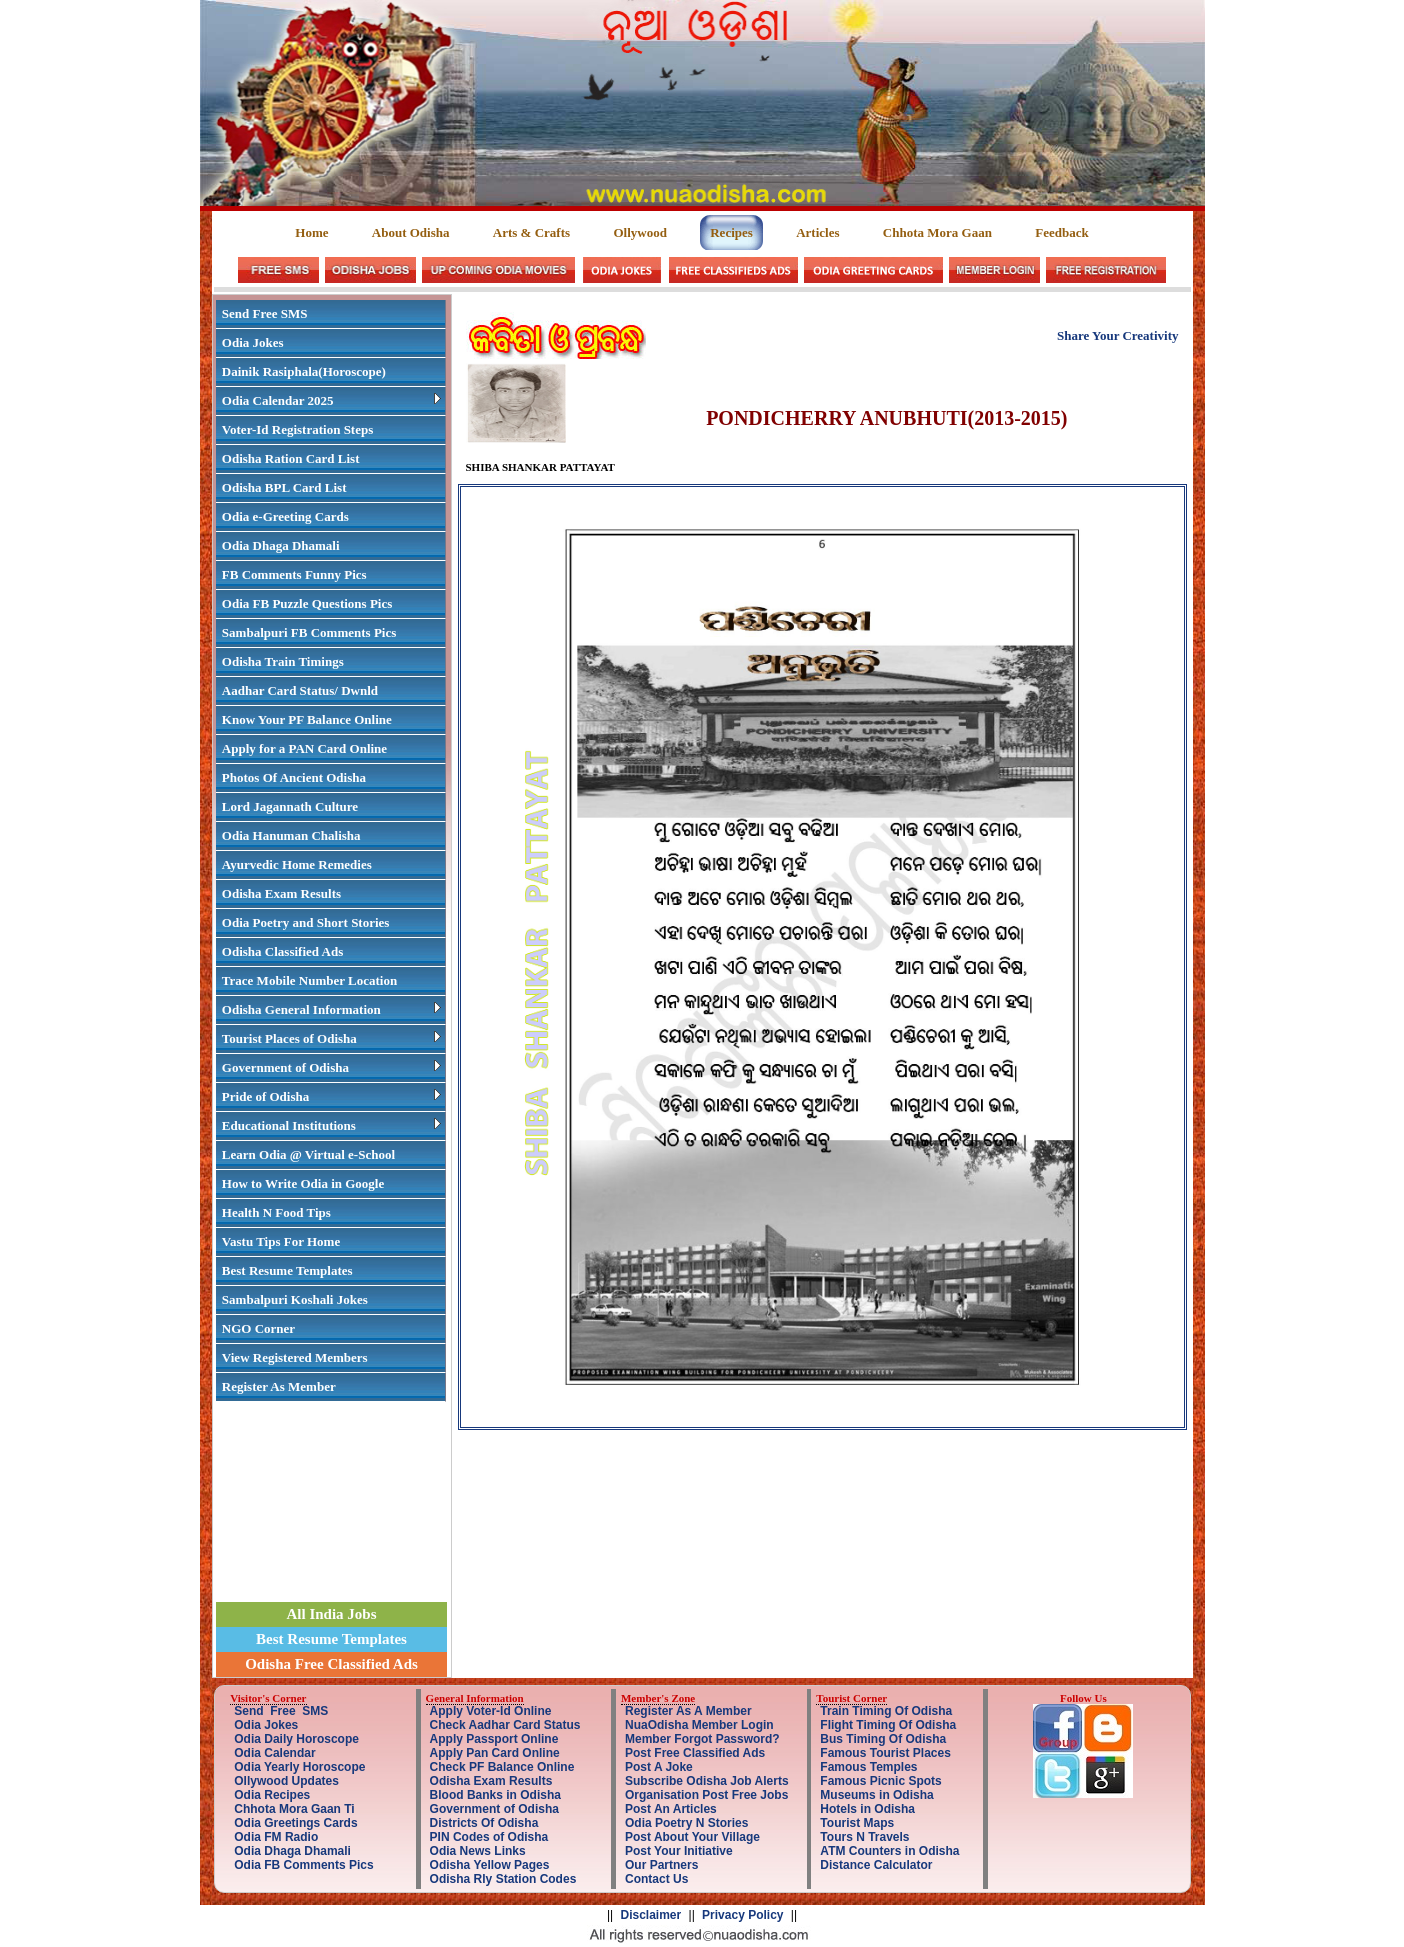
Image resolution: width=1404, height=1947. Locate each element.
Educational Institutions (331, 1125)
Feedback (1061, 232)
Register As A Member (688, 1711)
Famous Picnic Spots (880, 1781)
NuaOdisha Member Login (699, 1725)
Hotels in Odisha (867, 1809)
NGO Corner (258, 1328)
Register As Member (279, 1386)
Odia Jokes (253, 342)
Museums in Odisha (876, 1795)
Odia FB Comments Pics (303, 1865)
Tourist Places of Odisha (331, 1038)
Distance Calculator (876, 1865)
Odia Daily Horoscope (296, 1739)
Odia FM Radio (276, 1837)
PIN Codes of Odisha (489, 1837)
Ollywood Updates (286, 1781)
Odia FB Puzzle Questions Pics (307, 603)
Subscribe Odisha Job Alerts (707, 1781)
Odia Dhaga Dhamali (281, 545)
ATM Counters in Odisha (889, 1851)
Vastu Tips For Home (281, 1241)
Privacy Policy (742, 1915)
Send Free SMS (265, 313)
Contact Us (656, 1879)
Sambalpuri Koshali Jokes (295, 1299)
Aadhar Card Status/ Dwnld (300, 690)
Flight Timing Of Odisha (888, 1725)
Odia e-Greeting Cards (285, 516)
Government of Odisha (331, 1067)
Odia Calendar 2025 (331, 400)
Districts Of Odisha (484, 1823)
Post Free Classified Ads (695, 1753)
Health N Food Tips (276, 1212)
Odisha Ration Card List (291, 458)
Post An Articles (671, 1809)
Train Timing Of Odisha (886, 1711)
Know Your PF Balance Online (307, 719)
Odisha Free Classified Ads (331, 1664)
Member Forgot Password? (702, 1739)
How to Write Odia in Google (303, 1183)
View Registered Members (295, 1357)
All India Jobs (331, 1614)
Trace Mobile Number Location (309, 980)
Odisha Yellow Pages (490, 1865)
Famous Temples (868, 1767)
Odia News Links (478, 1851)
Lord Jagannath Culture (290, 806)
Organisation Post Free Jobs (706, 1795)
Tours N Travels (864, 1837)
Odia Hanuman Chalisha (291, 835)
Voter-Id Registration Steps (297, 429)
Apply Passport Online (494, 1739)
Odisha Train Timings (283, 661)
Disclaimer (651, 1915)
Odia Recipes (272, 1795)
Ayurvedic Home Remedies (297, 864)
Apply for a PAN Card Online (304, 748)
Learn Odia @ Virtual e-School (308, 1154)
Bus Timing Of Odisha (883, 1739)
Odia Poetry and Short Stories (306, 922)
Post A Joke (659, 1767)
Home (313, 232)
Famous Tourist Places (885, 1753)
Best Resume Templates (287, 1270)
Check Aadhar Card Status (505, 1725)
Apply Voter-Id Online (491, 1711)
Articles (817, 232)
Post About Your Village (692, 1837)
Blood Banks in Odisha (495, 1795)
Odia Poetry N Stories (686, 1823)
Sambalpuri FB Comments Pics (309, 632)
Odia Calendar (274, 1753)
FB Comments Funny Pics (294, 574)
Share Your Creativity (1118, 335)
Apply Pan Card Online (495, 1753)
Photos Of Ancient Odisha (294, 777)
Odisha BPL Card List (284, 487)
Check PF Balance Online (502, 1767)
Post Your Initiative (679, 1851)
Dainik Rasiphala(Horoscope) (304, 371)
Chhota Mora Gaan (937, 232)
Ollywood (639, 232)
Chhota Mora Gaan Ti (294, 1809)
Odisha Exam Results (281, 893)
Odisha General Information (331, 1009)
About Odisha (411, 232)
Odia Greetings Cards (295, 1823)
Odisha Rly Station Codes (503, 1879)
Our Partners (661, 1865)
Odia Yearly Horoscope (299, 1767)
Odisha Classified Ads (282, 951)
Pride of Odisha (331, 1096)
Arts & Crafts (531, 232)
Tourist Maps (857, 1823)
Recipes (731, 232)
